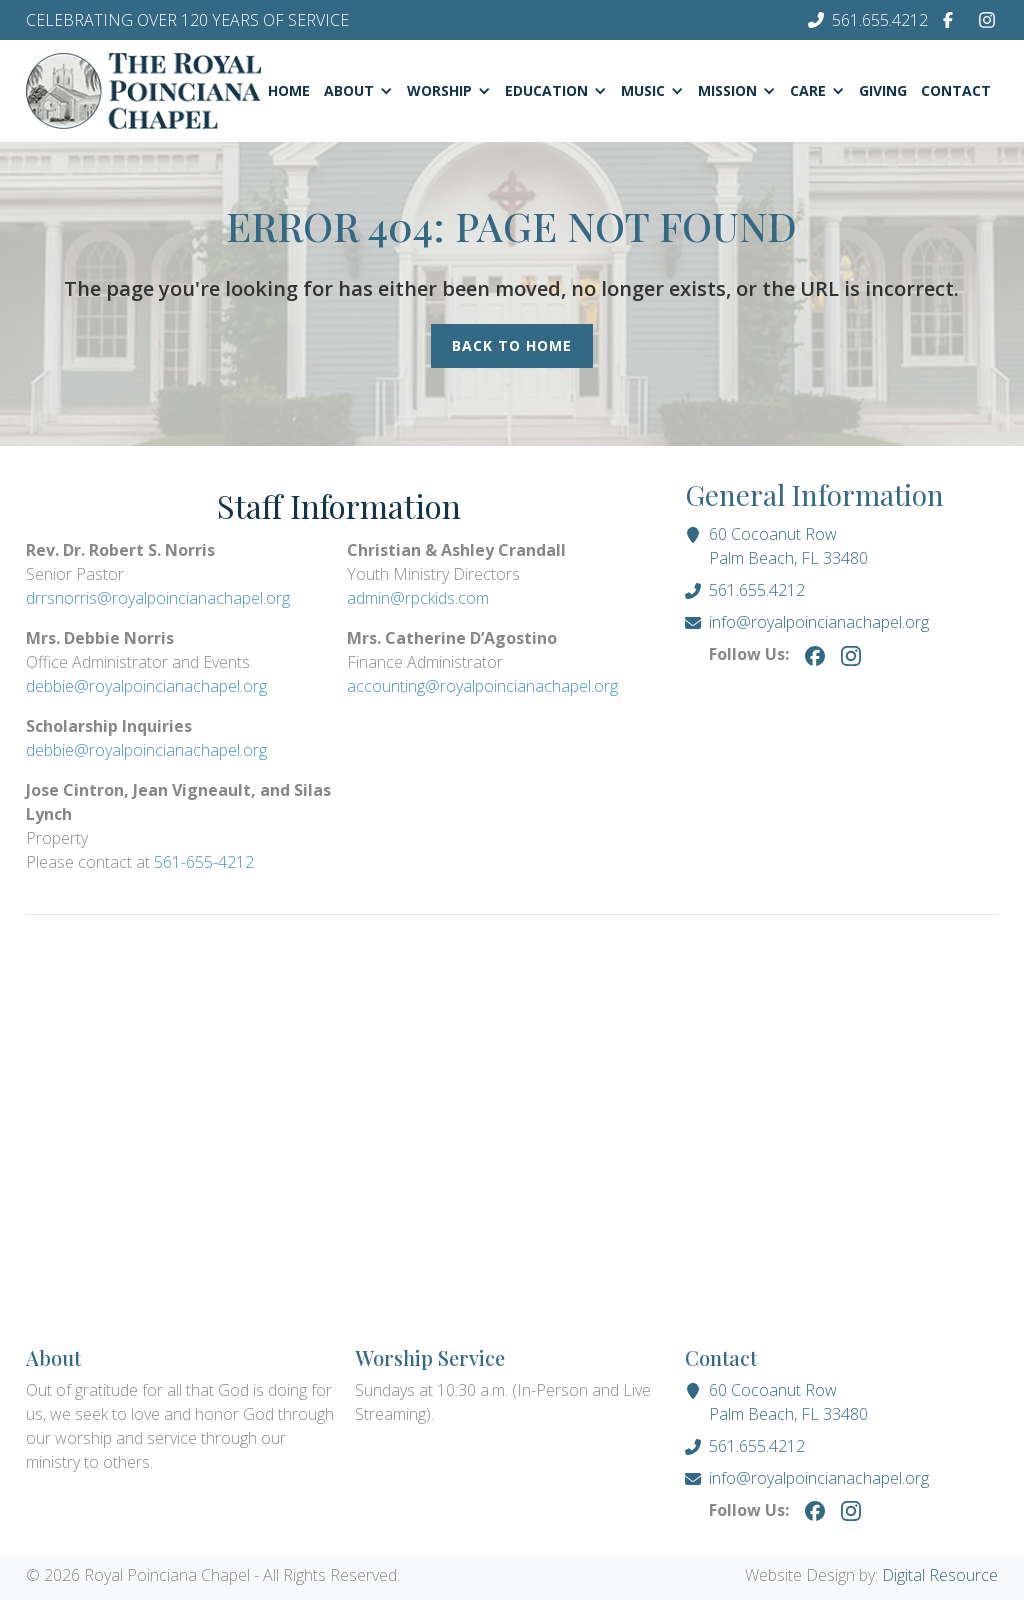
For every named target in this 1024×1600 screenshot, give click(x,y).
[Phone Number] (868, 20)
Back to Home (512, 345)
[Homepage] (144, 91)
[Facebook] (947, 20)
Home (289, 90)
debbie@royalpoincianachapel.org (146, 686)
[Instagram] (986, 20)
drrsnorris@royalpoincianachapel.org (158, 598)
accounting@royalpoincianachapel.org (482, 686)
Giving (883, 90)
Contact (956, 90)
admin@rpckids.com (418, 598)
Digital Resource (940, 1575)
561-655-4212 (204, 862)
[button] (358, 91)
